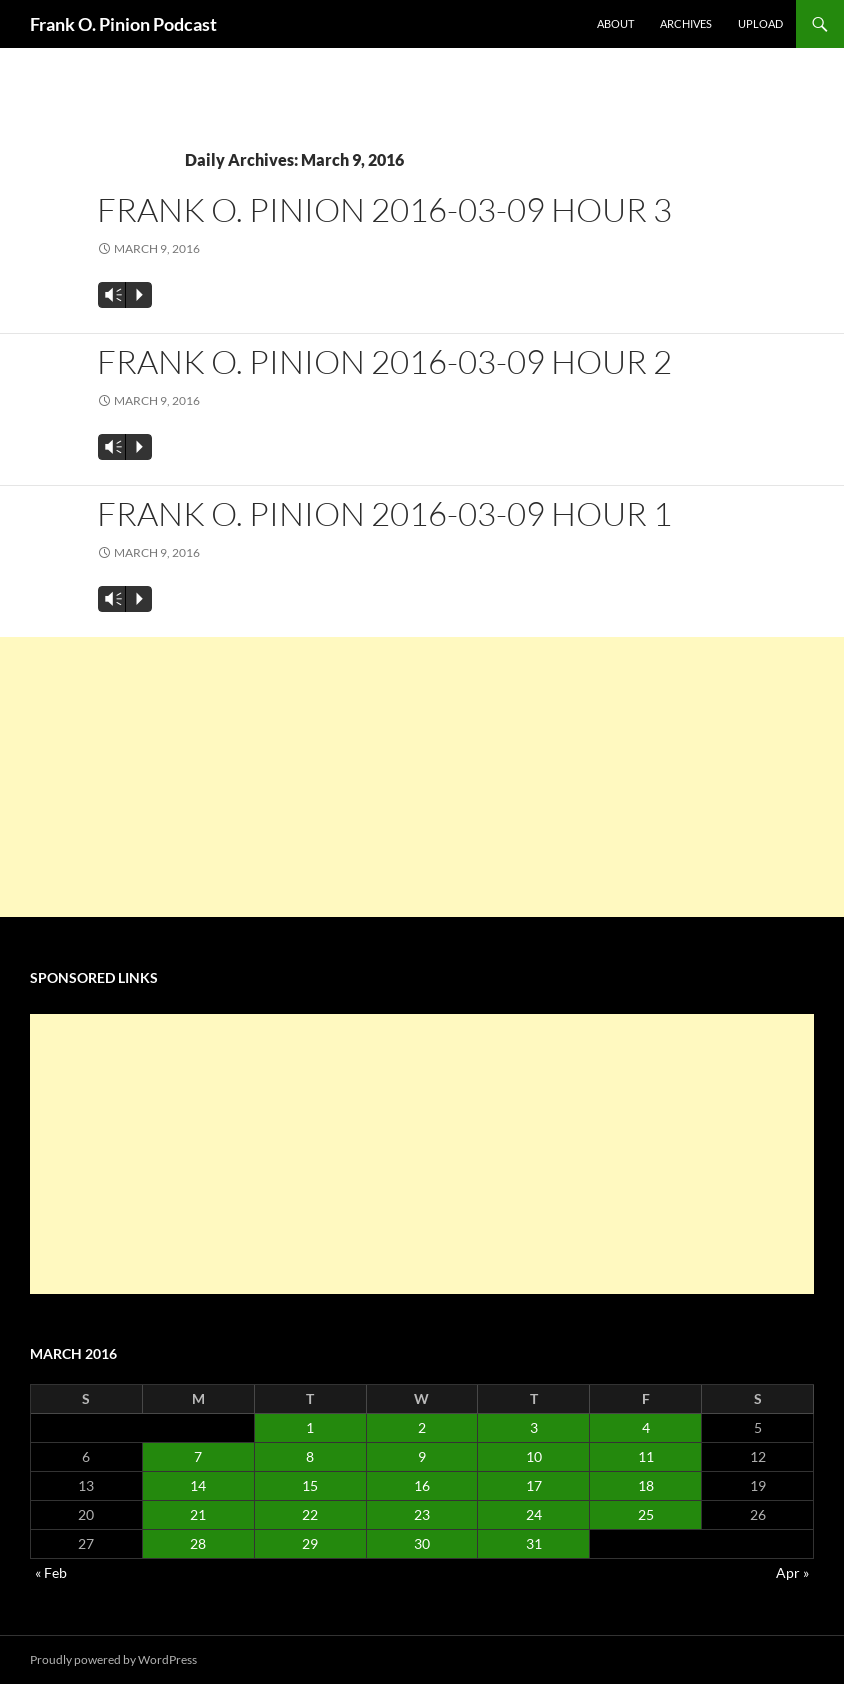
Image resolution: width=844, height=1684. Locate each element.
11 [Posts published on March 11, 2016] (646, 1456)
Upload (760, 23)
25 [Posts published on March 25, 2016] (646, 1514)
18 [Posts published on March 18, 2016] (646, 1485)
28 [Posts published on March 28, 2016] (198, 1543)
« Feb (51, 1572)
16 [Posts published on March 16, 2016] (422, 1485)
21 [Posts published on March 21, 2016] (198, 1514)
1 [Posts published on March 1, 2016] (310, 1427)
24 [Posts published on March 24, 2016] (534, 1514)
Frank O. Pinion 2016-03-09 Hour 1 (384, 513)
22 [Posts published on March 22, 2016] (310, 1514)
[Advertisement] (422, 777)
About (615, 23)
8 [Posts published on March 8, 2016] (310, 1456)
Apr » (792, 1572)
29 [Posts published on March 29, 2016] (310, 1543)
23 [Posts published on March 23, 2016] (422, 1514)
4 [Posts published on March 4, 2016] (646, 1427)
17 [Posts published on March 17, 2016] (534, 1485)
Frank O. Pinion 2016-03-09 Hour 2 (384, 361)
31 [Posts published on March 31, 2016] (534, 1543)
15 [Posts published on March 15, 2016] (310, 1485)
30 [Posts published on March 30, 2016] (422, 1543)
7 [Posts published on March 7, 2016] (198, 1456)
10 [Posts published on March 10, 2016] (534, 1456)
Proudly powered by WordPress (113, 1659)
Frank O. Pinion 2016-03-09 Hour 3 (384, 209)
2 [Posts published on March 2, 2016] (422, 1427)
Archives (686, 23)
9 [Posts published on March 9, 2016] (422, 1456)
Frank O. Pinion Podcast (123, 24)
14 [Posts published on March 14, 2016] (198, 1485)
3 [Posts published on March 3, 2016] (534, 1427)
